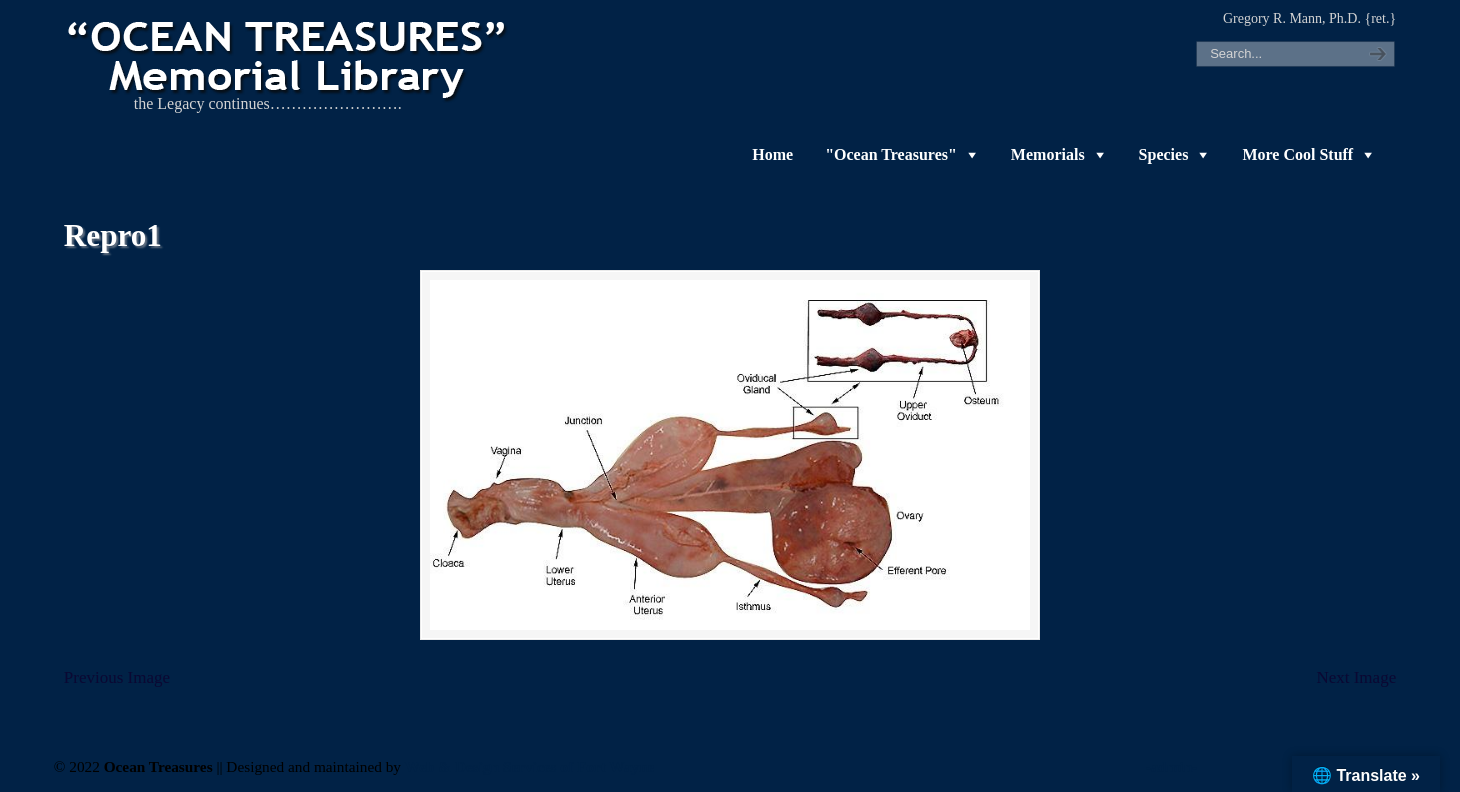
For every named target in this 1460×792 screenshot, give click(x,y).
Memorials (1048, 154)
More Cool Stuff (1297, 154)
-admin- (1172, 766)
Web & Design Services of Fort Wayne (530, 766)
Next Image (1356, 677)
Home (772, 154)
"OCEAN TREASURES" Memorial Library (289, 56)
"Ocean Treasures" (891, 154)
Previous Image (117, 677)
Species (1164, 154)
